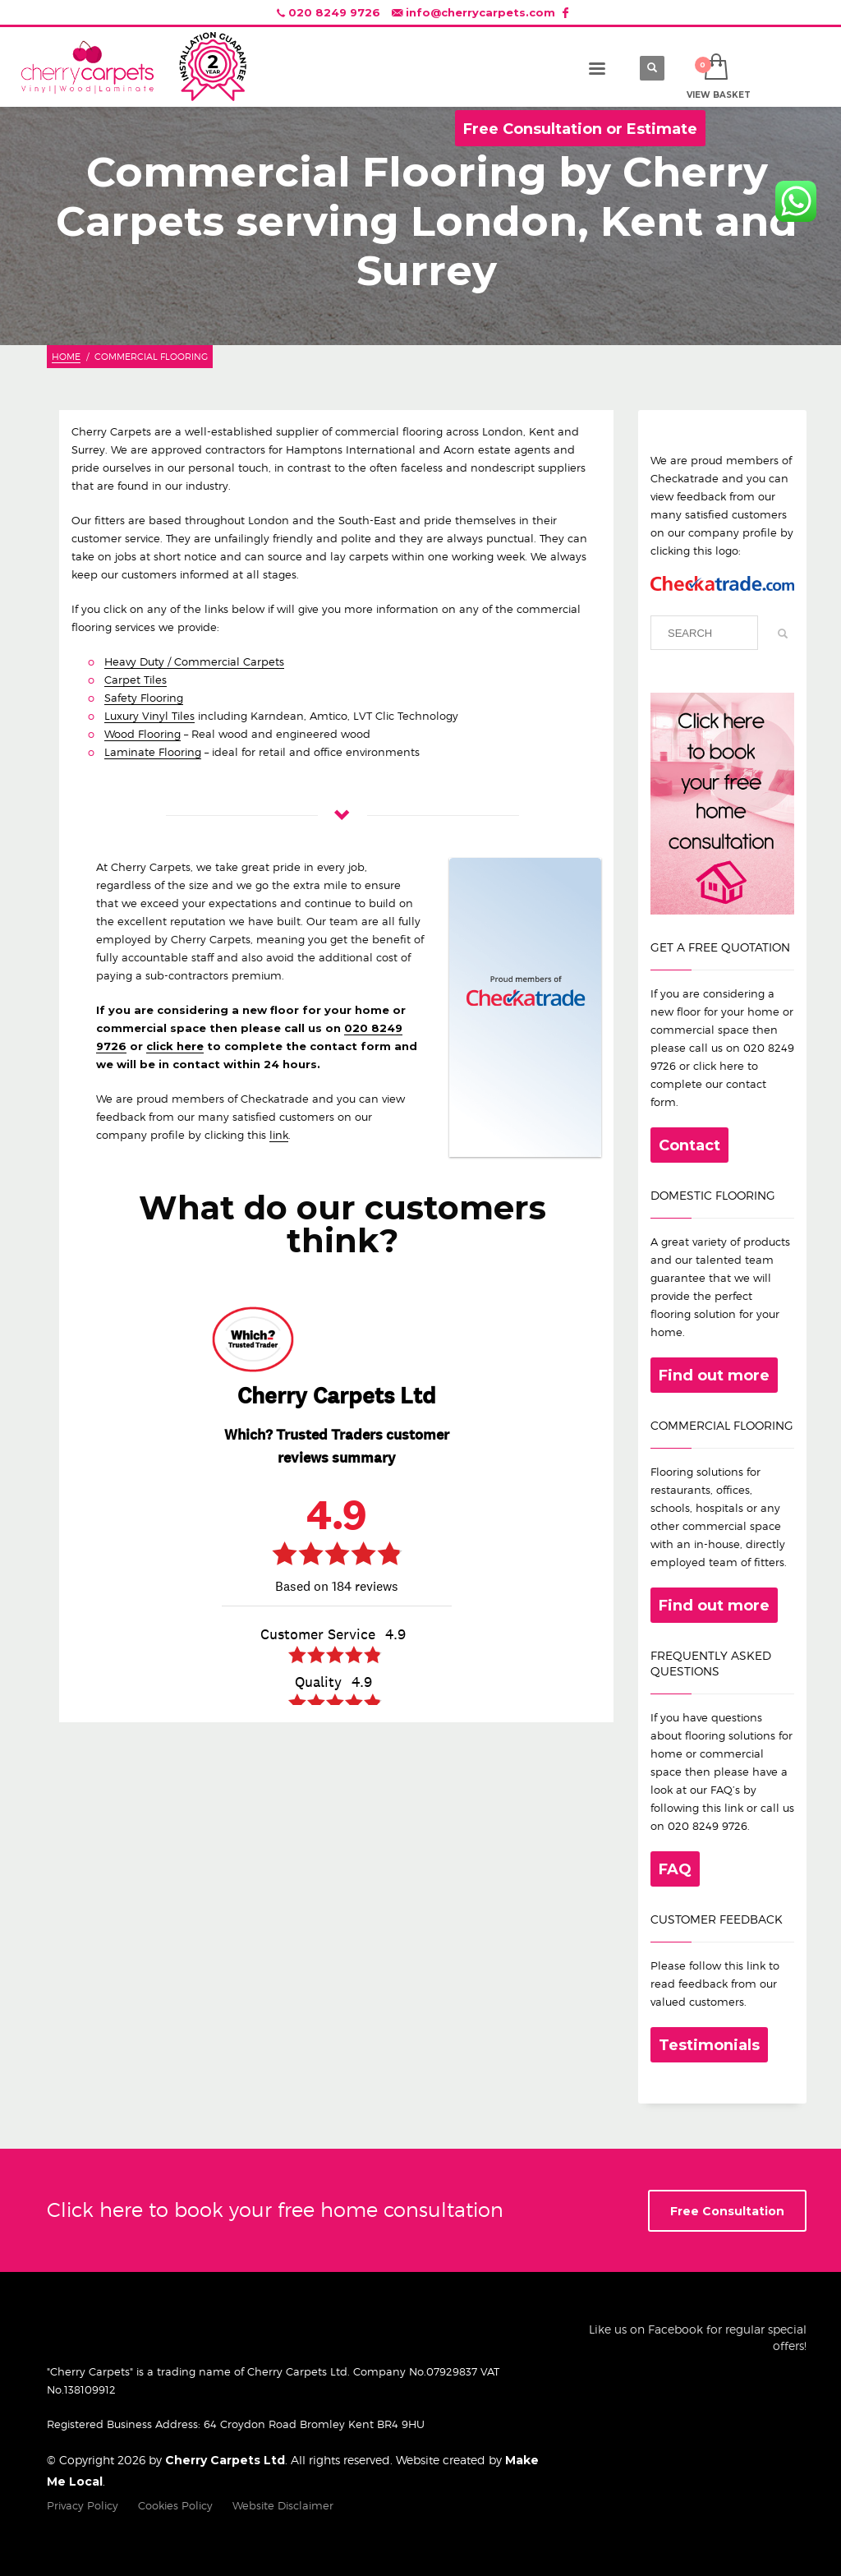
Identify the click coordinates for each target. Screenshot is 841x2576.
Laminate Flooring (152, 751)
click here (175, 1046)
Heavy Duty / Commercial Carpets (194, 661)
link (278, 1134)
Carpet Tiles (135, 679)
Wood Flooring (142, 733)
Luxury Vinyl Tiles (149, 715)
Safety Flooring (143, 697)
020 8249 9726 (334, 12)
